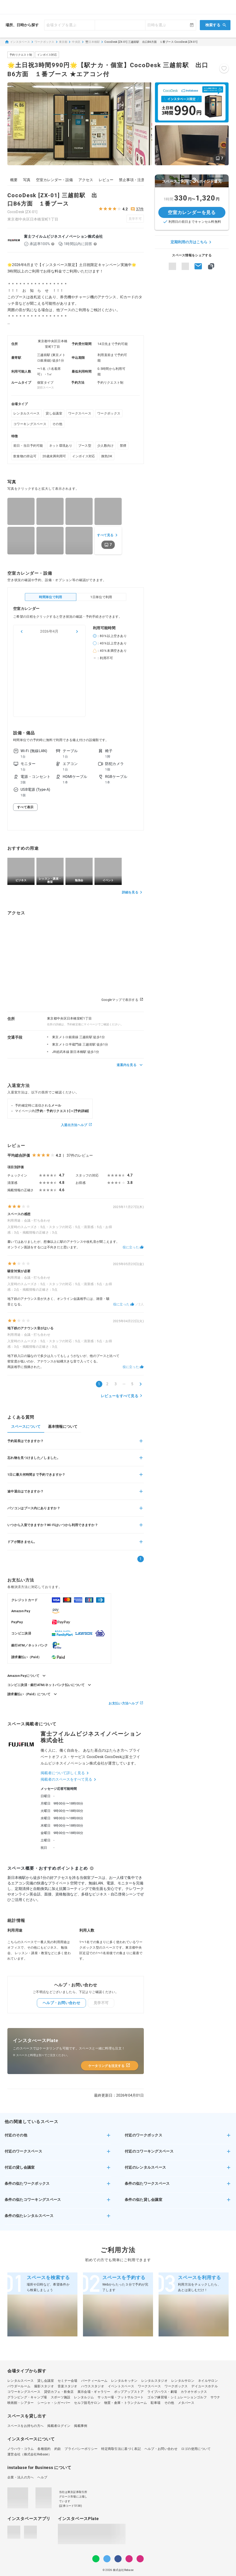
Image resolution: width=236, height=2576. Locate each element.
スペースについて (26, 1426)
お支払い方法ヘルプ (126, 1703)
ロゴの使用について (196, 2449)
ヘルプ (42, 2477)
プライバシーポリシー (81, 2449)
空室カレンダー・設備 (54, 180)
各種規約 (43, 2449)
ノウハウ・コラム (20, 2449)
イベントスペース (121, 2386)
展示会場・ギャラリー (93, 2391)
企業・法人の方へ (20, 2477)
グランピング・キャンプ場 (27, 2397)
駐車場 (156, 2403)
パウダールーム (18, 2386)
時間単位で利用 (50, 597)
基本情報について (62, 1426)
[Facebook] (118, 2558)
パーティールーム (94, 2380)
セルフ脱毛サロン (87, 2403)
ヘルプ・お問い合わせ (161, 2449)
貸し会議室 (54, 413)
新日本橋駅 (78, 1052)
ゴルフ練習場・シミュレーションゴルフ (176, 2397)
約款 (57, 2449)
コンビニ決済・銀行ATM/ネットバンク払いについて (49, 1685)
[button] (75, 1065)
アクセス (85, 180)
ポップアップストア (129, 2391)
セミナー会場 (67, 2380)
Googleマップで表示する (122, 1000)
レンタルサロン (182, 2380)
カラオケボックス (194, 2391)
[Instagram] (129, 2558)
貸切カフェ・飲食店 (59, 2391)
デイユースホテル (204, 2386)
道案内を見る (130, 1065)
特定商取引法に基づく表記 (121, 2449)
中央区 (76, 41)
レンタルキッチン (124, 2380)
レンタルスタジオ (154, 2380)
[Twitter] (107, 2558)
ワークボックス (44, 41)
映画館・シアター (20, 2403)
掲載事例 (80, 2426)
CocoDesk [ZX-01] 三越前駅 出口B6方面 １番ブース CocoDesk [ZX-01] (150, 41)
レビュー (106, 180)
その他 (57, 424)
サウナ (215, 2397)
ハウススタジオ (92, 2386)
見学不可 (135, 218)
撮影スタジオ (44, 2386)
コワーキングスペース (29, 424)
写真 (26, 180)
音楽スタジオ (67, 2386)
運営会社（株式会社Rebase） (29, 2454)
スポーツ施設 (61, 2397)
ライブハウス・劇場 (162, 2391)
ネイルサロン (208, 2380)
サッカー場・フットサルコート (120, 2397)
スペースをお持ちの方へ (25, 2426)
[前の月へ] (21, 631)
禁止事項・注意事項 (135, 180)
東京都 (63, 41)
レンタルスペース (26, 413)
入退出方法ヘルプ (77, 1125)
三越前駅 (85, 1037)
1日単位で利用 (101, 597)
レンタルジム (84, 2397)
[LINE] (96, 2558)
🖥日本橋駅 (92, 41)
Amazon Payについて (27, 1675)
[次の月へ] (77, 631)
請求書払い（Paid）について (32, 1694)
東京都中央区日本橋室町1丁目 (32, 219)
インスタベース (17, 42)
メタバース (186, 2403)
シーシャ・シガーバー (53, 2403)
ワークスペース (79, 413)
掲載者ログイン (58, 2426)
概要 (14, 180)
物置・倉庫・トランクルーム (125, 2403)
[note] (140, 2558)
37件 (140, 209)
